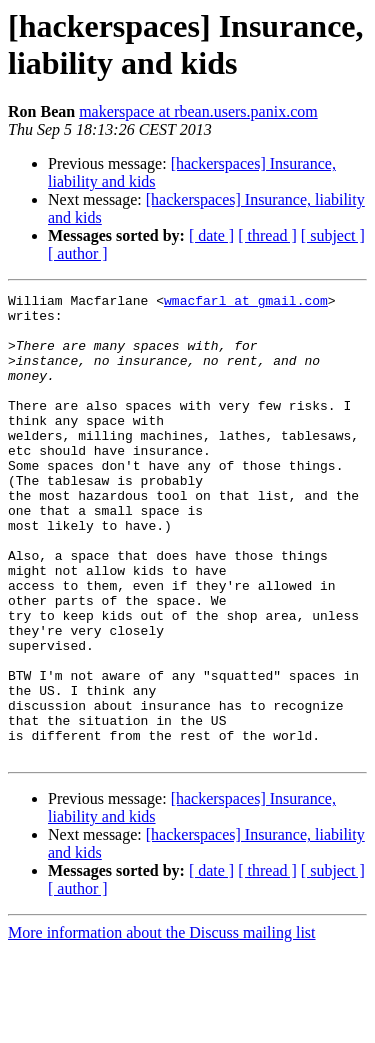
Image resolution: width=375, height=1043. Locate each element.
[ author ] (78, 253)
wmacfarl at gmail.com (246, 303)
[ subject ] (333, 235)
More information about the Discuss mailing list (162, 1025)
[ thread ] (267, 235)
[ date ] (211, 235)
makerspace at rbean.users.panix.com (198, 111)
